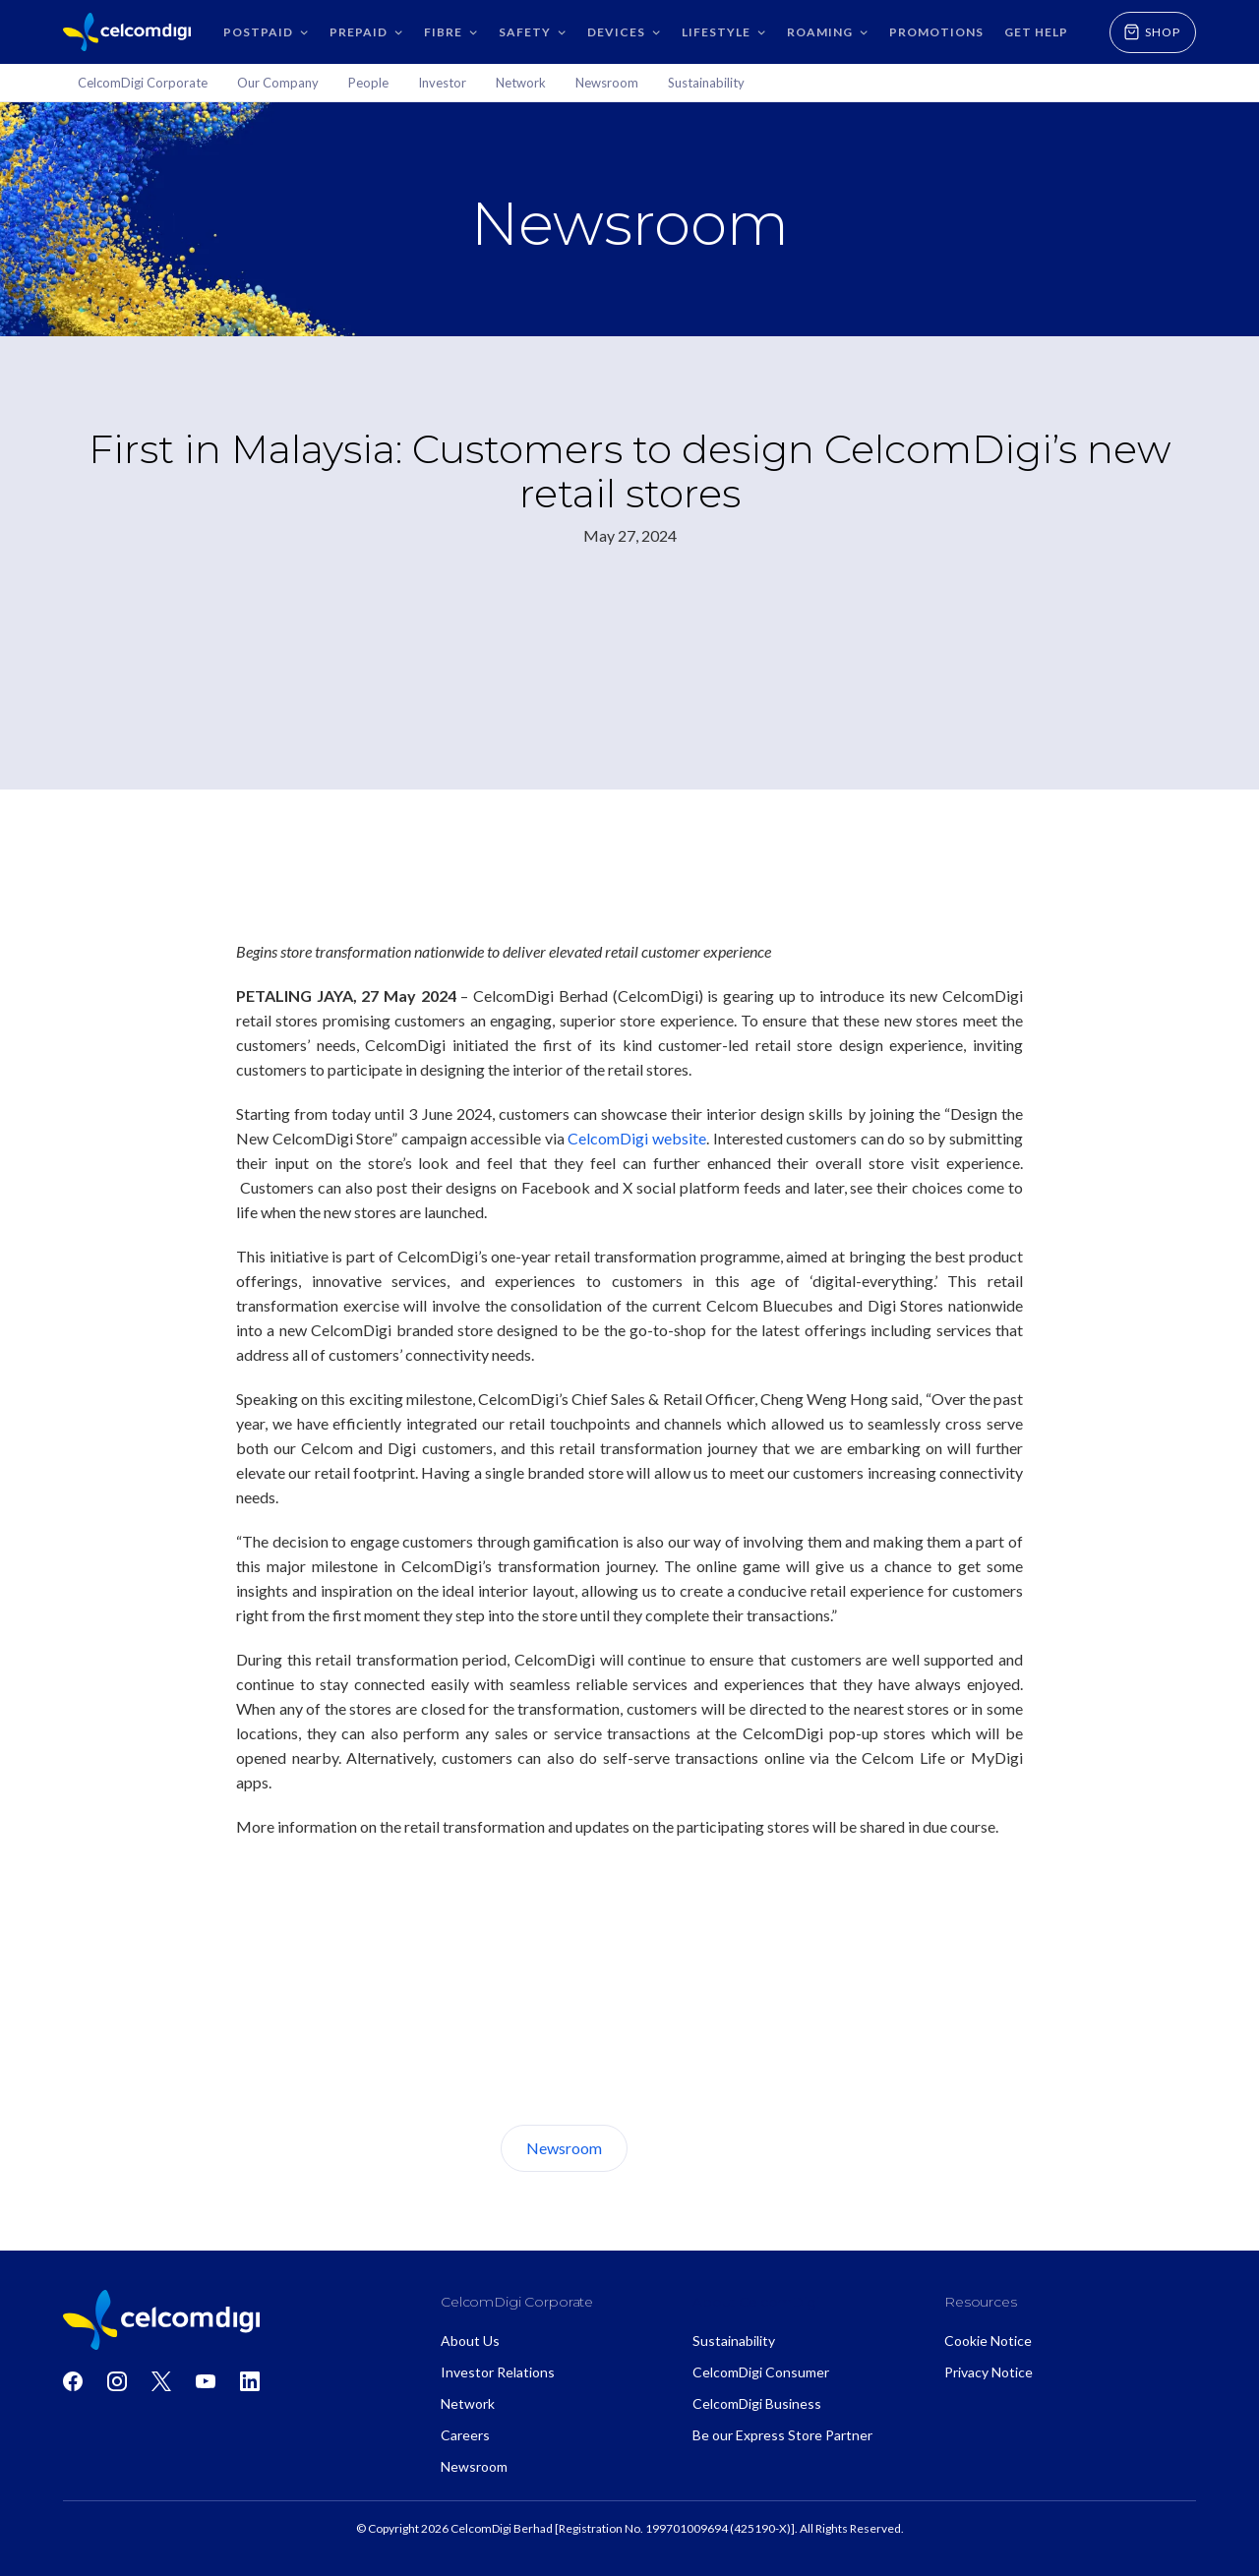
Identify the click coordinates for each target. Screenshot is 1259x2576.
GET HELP (1036, 32)
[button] (263, 32)
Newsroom (564, 2147)
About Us (701, 2147)
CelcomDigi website (637, 1138)
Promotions (936, 32)
